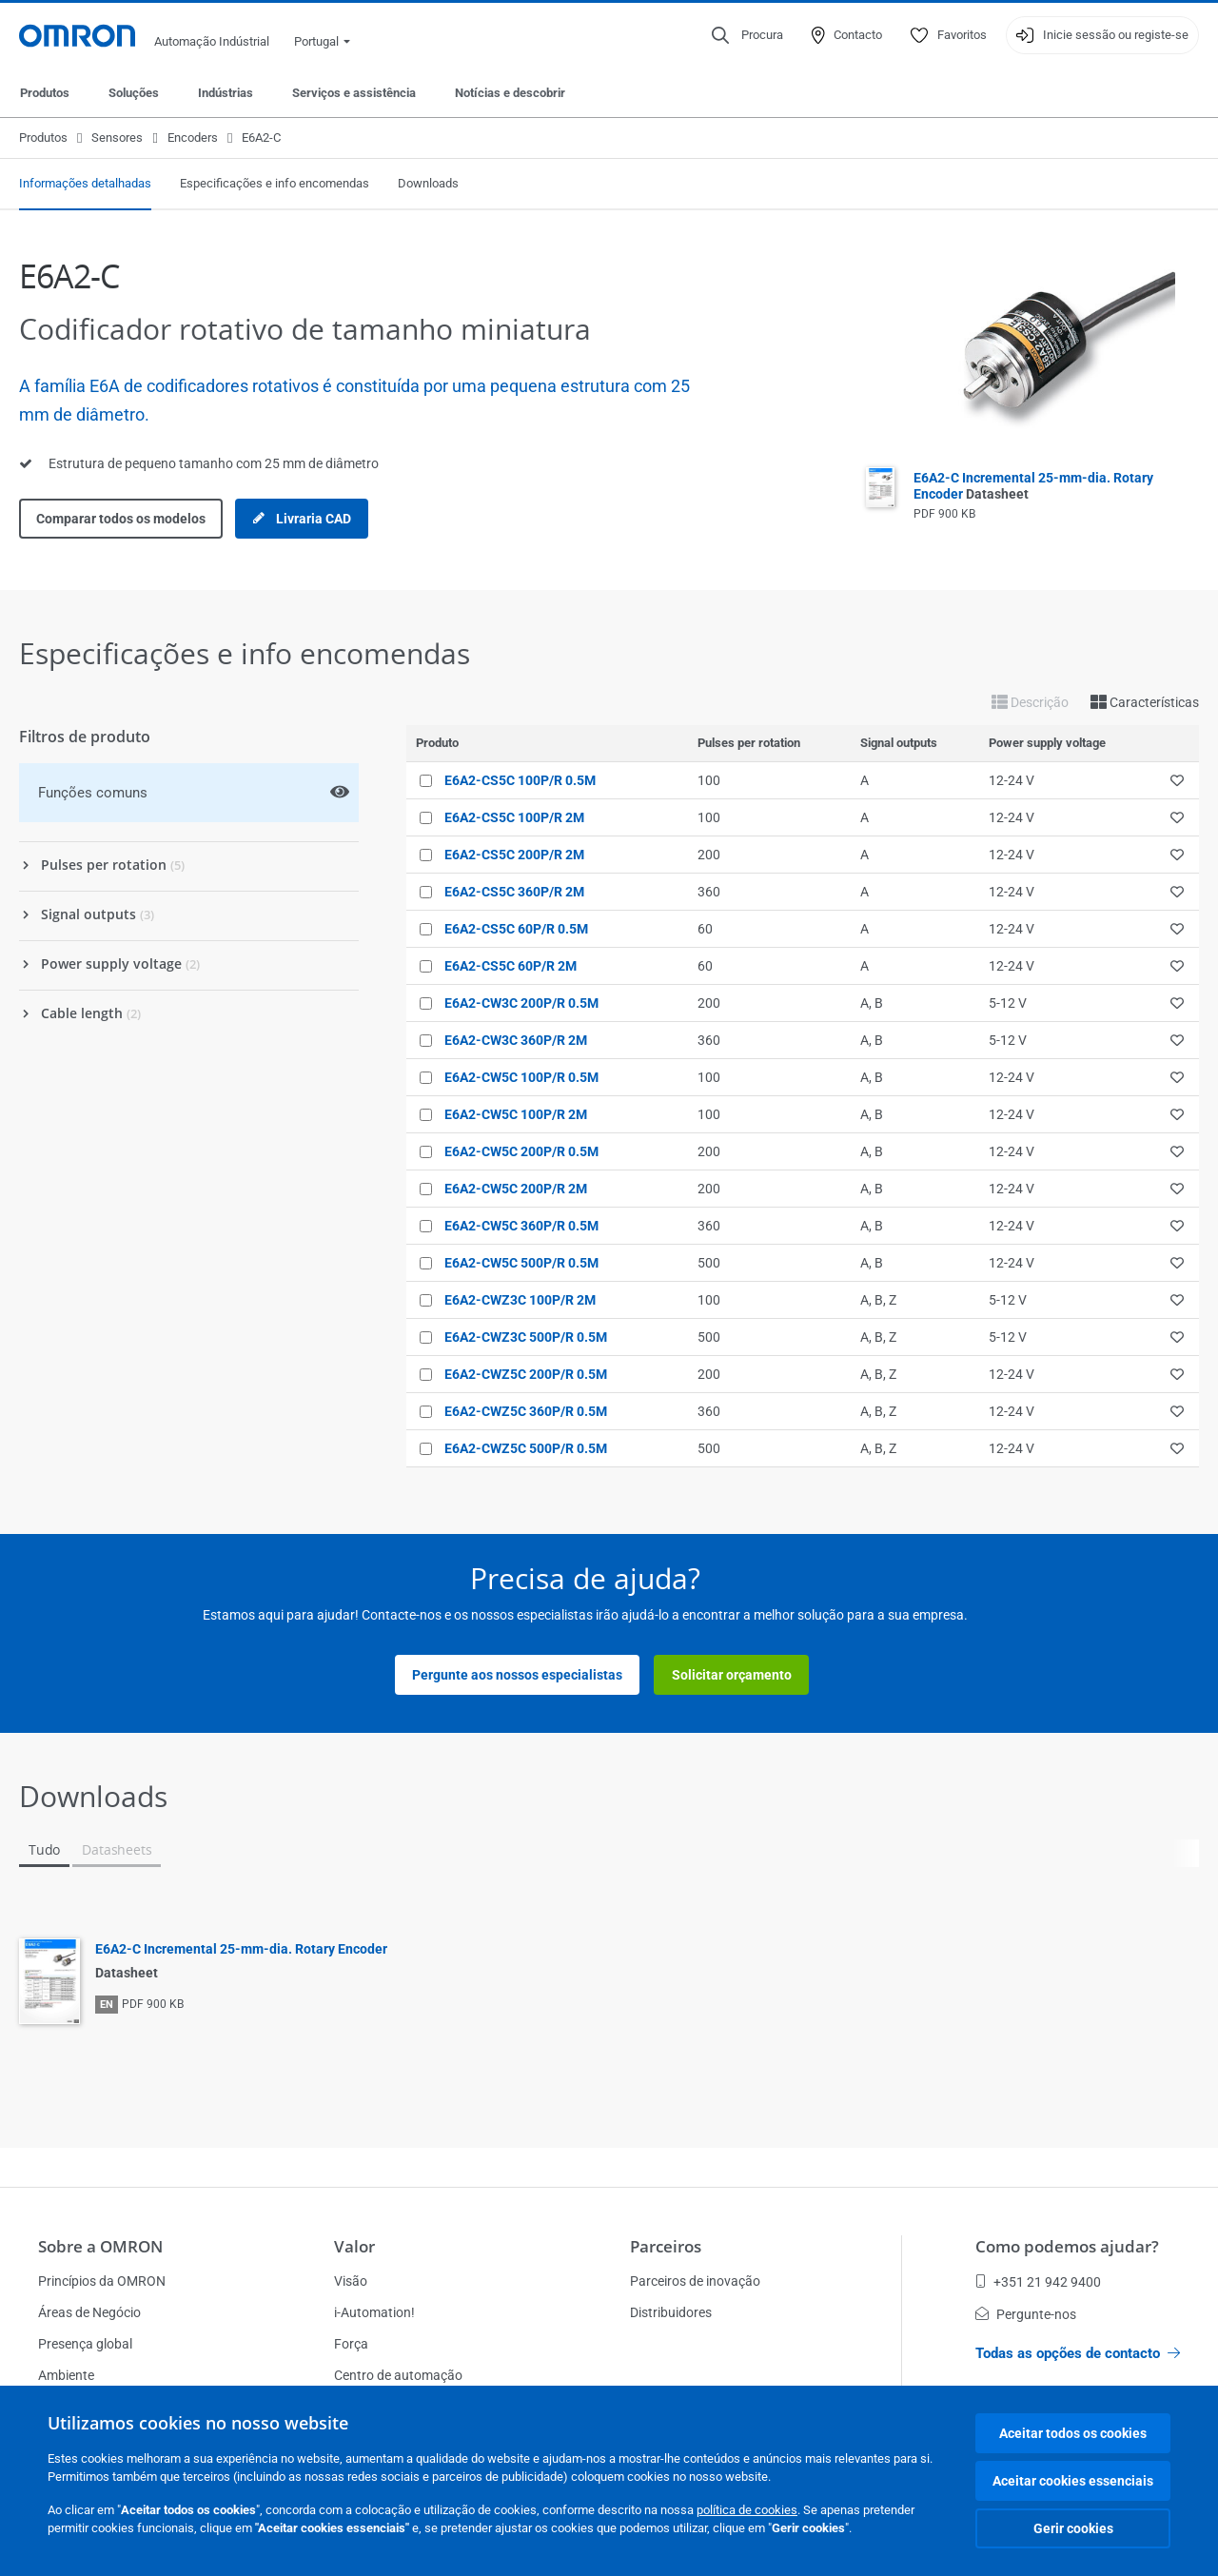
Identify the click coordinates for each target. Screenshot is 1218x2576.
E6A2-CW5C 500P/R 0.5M (521, 1262)
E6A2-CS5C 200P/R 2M (514, 854)
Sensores (117, 137)
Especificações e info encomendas (274, 183)
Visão (350, 2281)
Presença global (85, 2343)
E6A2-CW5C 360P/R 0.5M (521, 1225)
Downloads (428, 183)
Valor (354, 2246)
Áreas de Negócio (89, 2312)
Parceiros (665, 2246)
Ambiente (66, 2375)
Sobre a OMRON (100, 2246)
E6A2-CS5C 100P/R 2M (514, 817)
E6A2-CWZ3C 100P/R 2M (520, 1300)
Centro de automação (398, 2375)
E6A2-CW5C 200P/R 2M (515, 1188)
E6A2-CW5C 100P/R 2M (515, 1114)
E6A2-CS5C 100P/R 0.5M (520, 780)
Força (351, 2343)
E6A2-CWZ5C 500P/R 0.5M (525, 1448)
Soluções (133, 93)
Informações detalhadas (85, 183)
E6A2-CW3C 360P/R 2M (515, 1040)
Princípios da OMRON (102, 2281)
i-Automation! (374, 2312)
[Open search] (747, 35)
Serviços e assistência (354, 93)
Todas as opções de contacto (1077, 2353)
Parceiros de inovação (695, 2281)
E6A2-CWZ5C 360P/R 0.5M (525, 1411)
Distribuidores (671, 2312)
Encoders (192, 137)
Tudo (44, 1849)
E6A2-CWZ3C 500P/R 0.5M (525, 1337)
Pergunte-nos (1025, 2314)
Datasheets (116, 1849)
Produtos (44, 93)
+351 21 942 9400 (1038, 2282)
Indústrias (225, 93)
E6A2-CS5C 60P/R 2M (510, 965)
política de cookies (747, 2510)
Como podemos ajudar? (1067, 2246)
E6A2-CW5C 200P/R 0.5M (521, 1151)
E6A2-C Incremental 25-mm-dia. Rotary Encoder (241, 1949)
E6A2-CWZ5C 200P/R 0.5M (525, 1374)
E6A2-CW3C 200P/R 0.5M (521, 1003)
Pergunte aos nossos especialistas (517, 1674)
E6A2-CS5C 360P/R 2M (514, 891)
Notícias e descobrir (510, 93)
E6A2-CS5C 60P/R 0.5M (516, 928)
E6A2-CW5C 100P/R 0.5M (521, 1077)
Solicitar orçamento (732, 1674)
